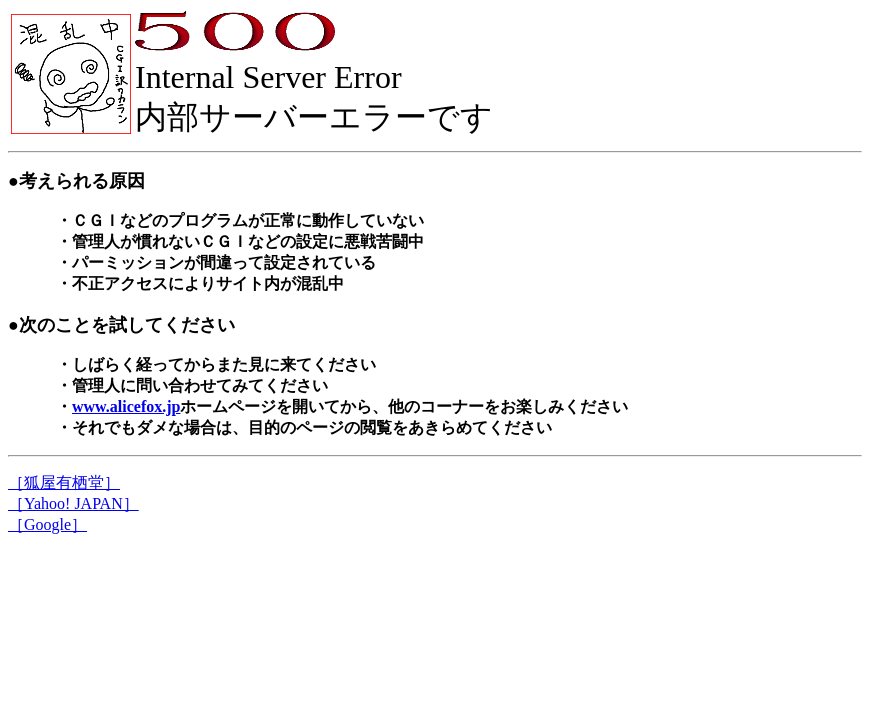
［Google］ (47, 524)
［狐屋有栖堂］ (64, 482)
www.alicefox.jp (126, 406)
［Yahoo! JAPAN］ (73, 503)
